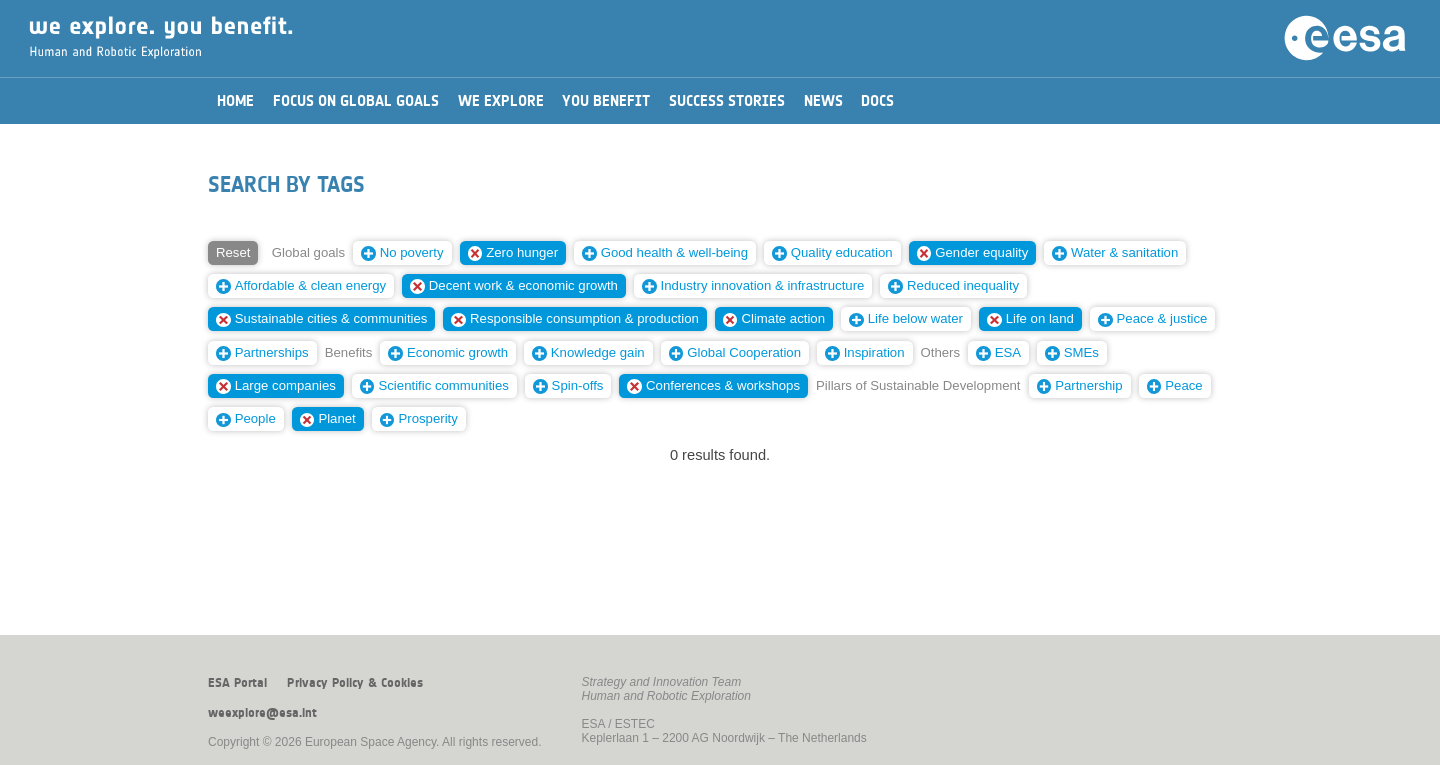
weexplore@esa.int (262, 713)
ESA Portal (237, 683)
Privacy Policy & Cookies (355, 683)
